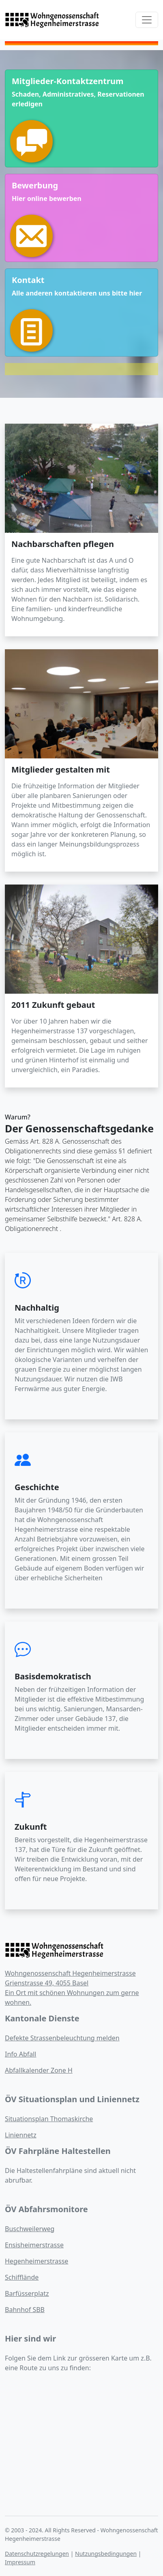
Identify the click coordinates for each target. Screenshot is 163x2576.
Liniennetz (20, 2134)
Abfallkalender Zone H (39, 2070)
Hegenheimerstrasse (36, 2261)
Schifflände (22, 2277)
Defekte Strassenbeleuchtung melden (62, 2037)
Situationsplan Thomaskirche (49, 2118)
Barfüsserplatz (27, 2293)
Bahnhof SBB (25, 2309)
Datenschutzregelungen (37, 2553)
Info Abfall (20, 2054)
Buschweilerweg (29, 2228)
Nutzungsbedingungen (106, 2553)
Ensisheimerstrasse (34, 2244)
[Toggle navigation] (146, 20)
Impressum (20, 2562)
